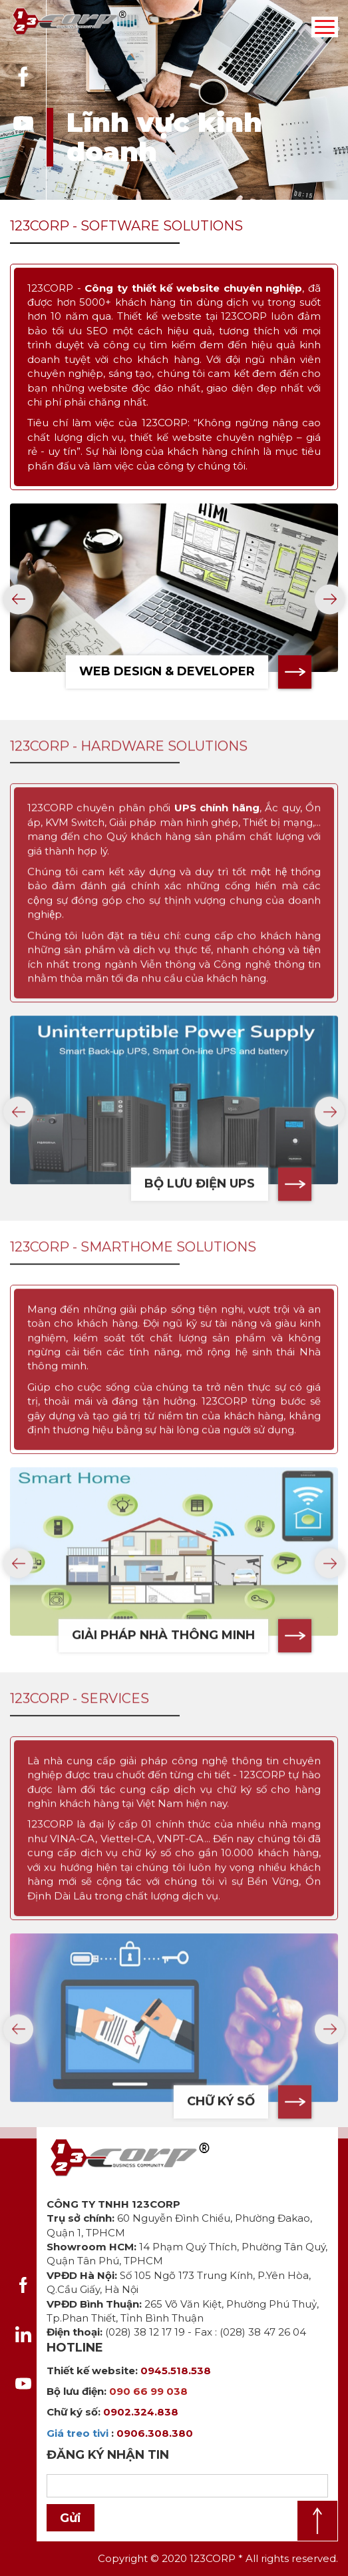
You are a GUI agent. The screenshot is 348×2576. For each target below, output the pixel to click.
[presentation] (18, 605)
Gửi (70, 2518)
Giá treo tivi (77, 2433)
